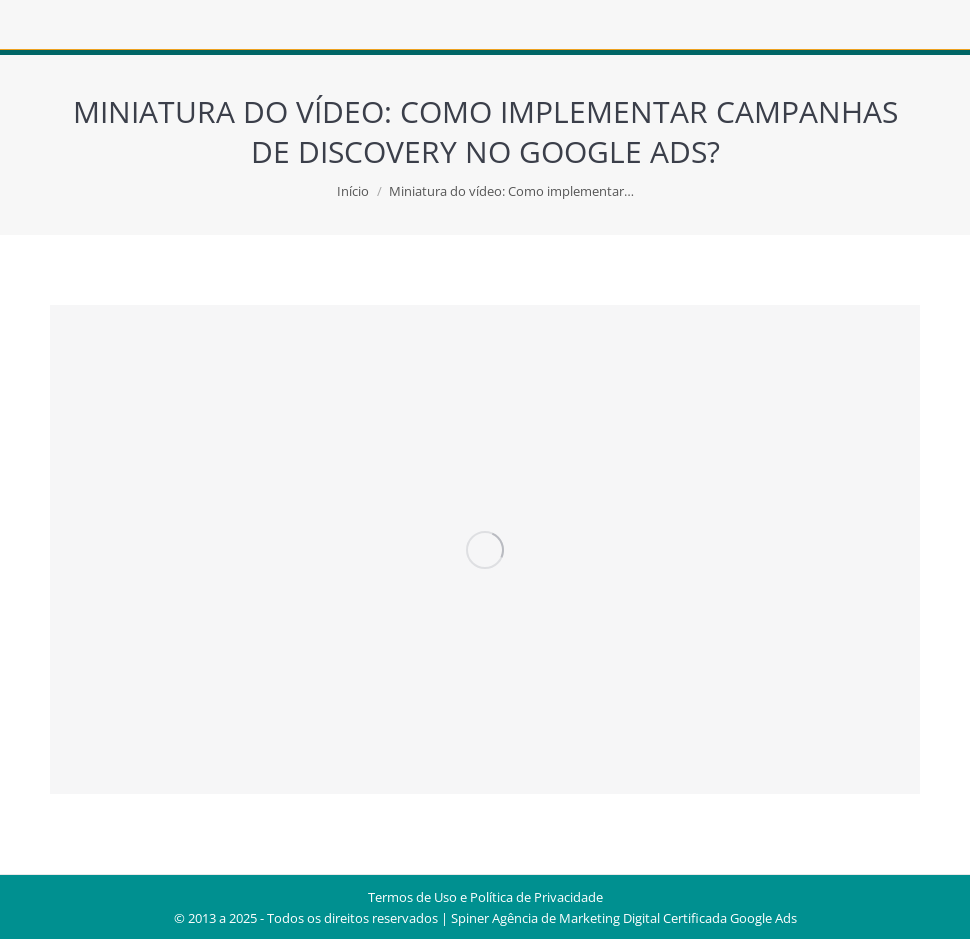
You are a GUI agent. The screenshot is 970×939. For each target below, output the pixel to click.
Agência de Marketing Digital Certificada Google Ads (644, 918)
